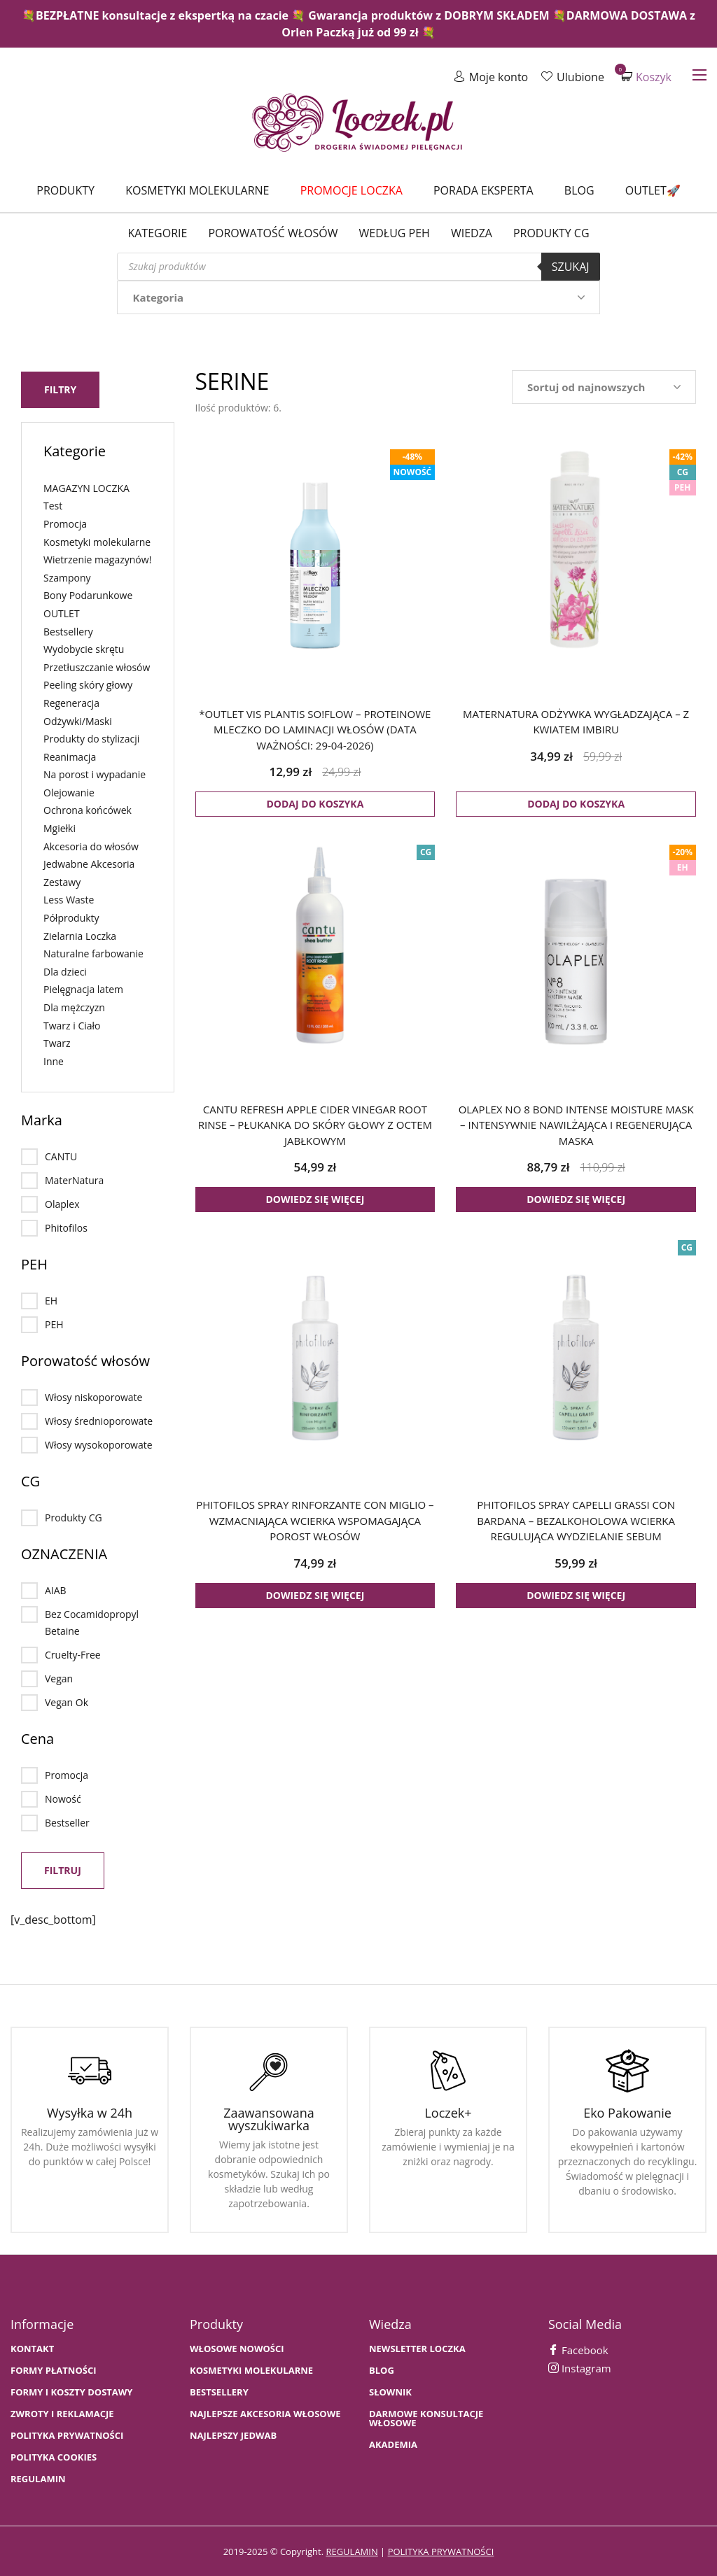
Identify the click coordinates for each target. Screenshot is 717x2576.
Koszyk (646, 77)
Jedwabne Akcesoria (88, 862)
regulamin (351, 2550)
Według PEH (394, 233)
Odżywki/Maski (77, 719)
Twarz (57, 1041)
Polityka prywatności (67, 2434)
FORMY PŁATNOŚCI (53, 2369)
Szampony (67, 576)
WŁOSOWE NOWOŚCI (237, 2347)
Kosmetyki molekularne (197, 190)
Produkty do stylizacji (91, 737)
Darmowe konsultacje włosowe (426, 2417)
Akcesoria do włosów (91, 844)
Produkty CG (551, 233)
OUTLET (61, 612)
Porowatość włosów (272, 233)
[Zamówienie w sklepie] (604, 387)
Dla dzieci (65, 970)
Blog (579, 190)
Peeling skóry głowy (87, 683)
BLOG (381, 2369)
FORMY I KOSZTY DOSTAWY (71, 2390)
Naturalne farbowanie (93, 952)
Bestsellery (68, 629)
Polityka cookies (54, 2456)
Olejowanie (69, 791)
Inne (53, 1060)
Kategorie (157, 233)
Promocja (65, 522)
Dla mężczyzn (74, 1006)
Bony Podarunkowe (87, 593)
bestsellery (219, 2390)
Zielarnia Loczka (79, 934)
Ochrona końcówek (87, 808)
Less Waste (68, 898)
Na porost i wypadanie (94, 773)
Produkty (65, 190)
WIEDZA (471, 233)
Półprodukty (71, 916)
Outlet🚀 (653, 190)
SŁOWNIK (390, 2390)
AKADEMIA (393, 2443)
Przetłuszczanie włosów (96, 666)
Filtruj (62, 1868)
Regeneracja (71, 701)
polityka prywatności (441, 2550)
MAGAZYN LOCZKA (86, 486)
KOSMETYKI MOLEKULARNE (251, 2369)
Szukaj (571, 266)
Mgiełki (59, 826)
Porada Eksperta (483, 190)
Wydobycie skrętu (83, 647)
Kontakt (32, 2347)
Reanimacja (69, 755)
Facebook (578, 2349)
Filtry (60, 388)
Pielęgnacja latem (83, 987)
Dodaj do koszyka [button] (314, 803)
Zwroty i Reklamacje (62, 2412)
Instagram (579, 2367)
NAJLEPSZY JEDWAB (233, 2434)
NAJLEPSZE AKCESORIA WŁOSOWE (265, 2412)
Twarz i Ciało (72, 1023)
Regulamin (38, 2477)
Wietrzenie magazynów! (97, 558)
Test (52, 504)
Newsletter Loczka (417, 2347)
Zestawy (62, 880)
